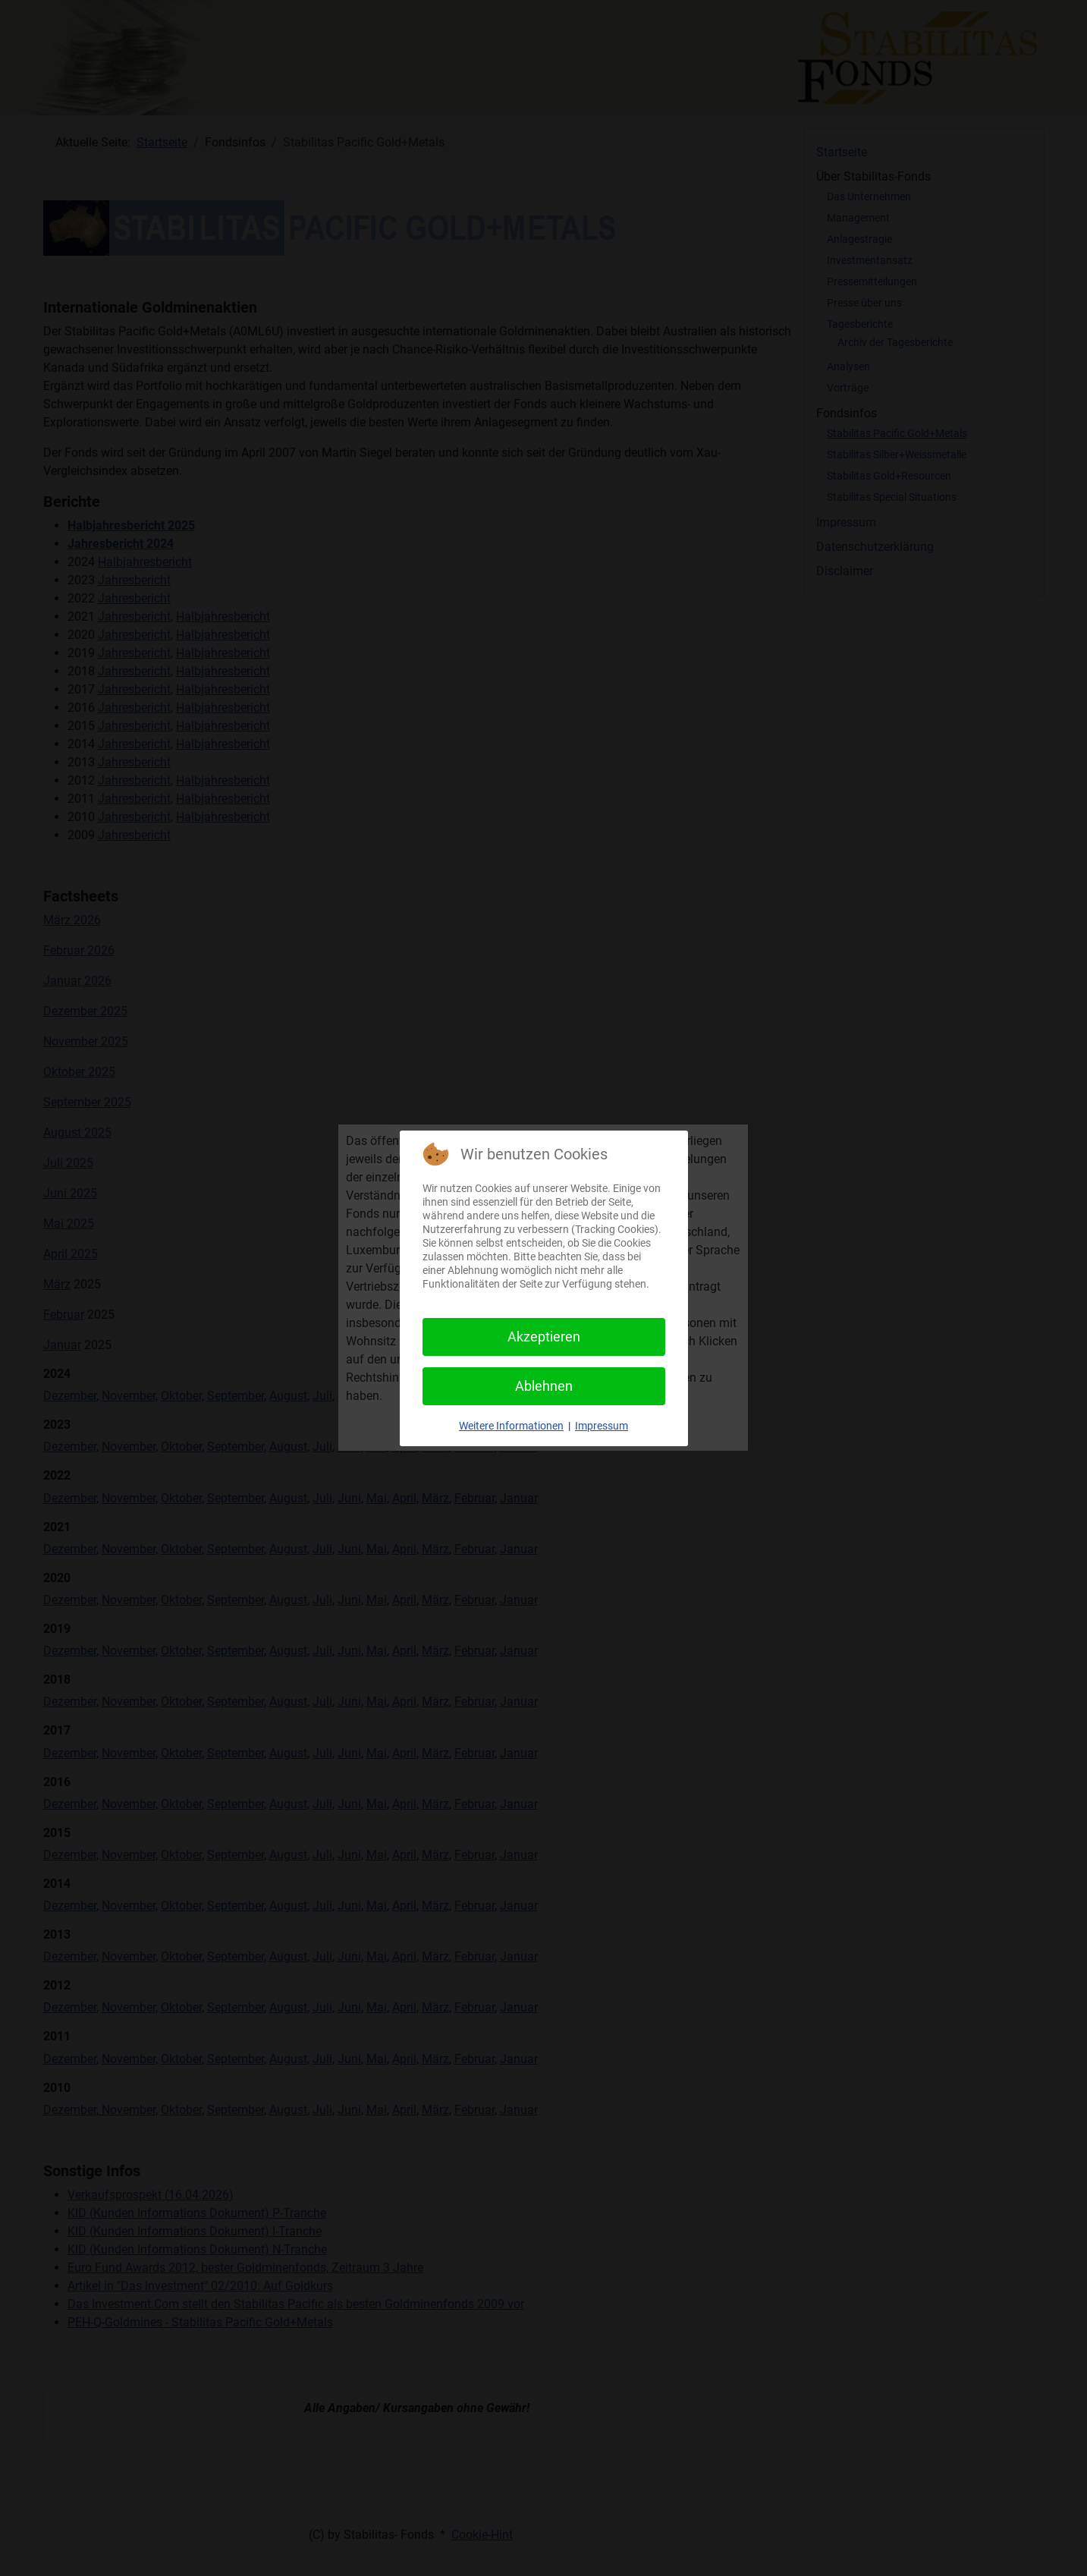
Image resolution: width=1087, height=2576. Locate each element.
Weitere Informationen (511, 1426)
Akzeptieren (543, 1337)
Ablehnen (544, 1386)
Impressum (601, 1426)
